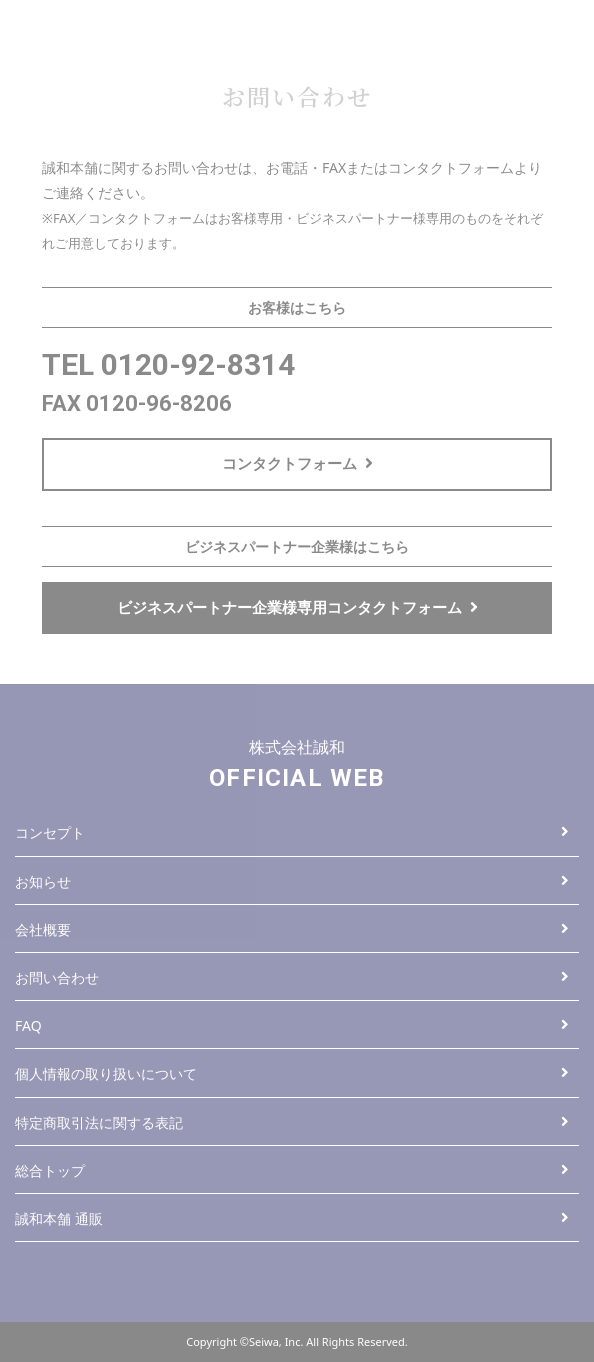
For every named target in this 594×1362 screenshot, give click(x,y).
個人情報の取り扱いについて (292, 1073)
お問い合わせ (292, 977)
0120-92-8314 (198, 364)
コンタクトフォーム (297, 463)
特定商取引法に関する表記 (292, 1122)
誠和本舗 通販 (292, 1218)
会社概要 (292, 929)
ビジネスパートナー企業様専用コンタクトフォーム (297, 607)
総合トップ (292, 1170)
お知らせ (292, 881)
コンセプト (292, 832)
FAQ (292, 1025)
